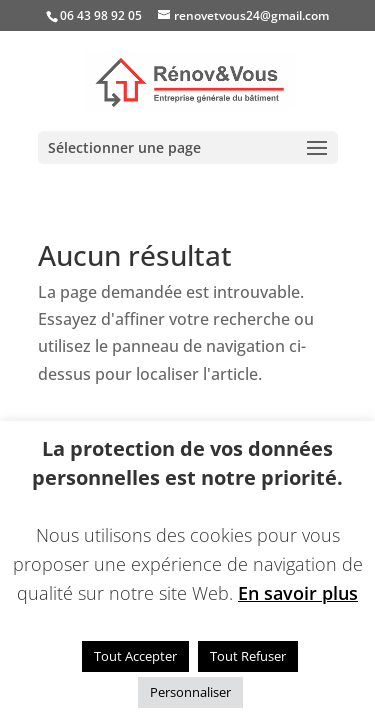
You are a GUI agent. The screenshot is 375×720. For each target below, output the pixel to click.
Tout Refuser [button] (248, 656)
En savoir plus (298, 593)
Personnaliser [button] (190, 692)
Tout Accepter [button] (135, 656)
